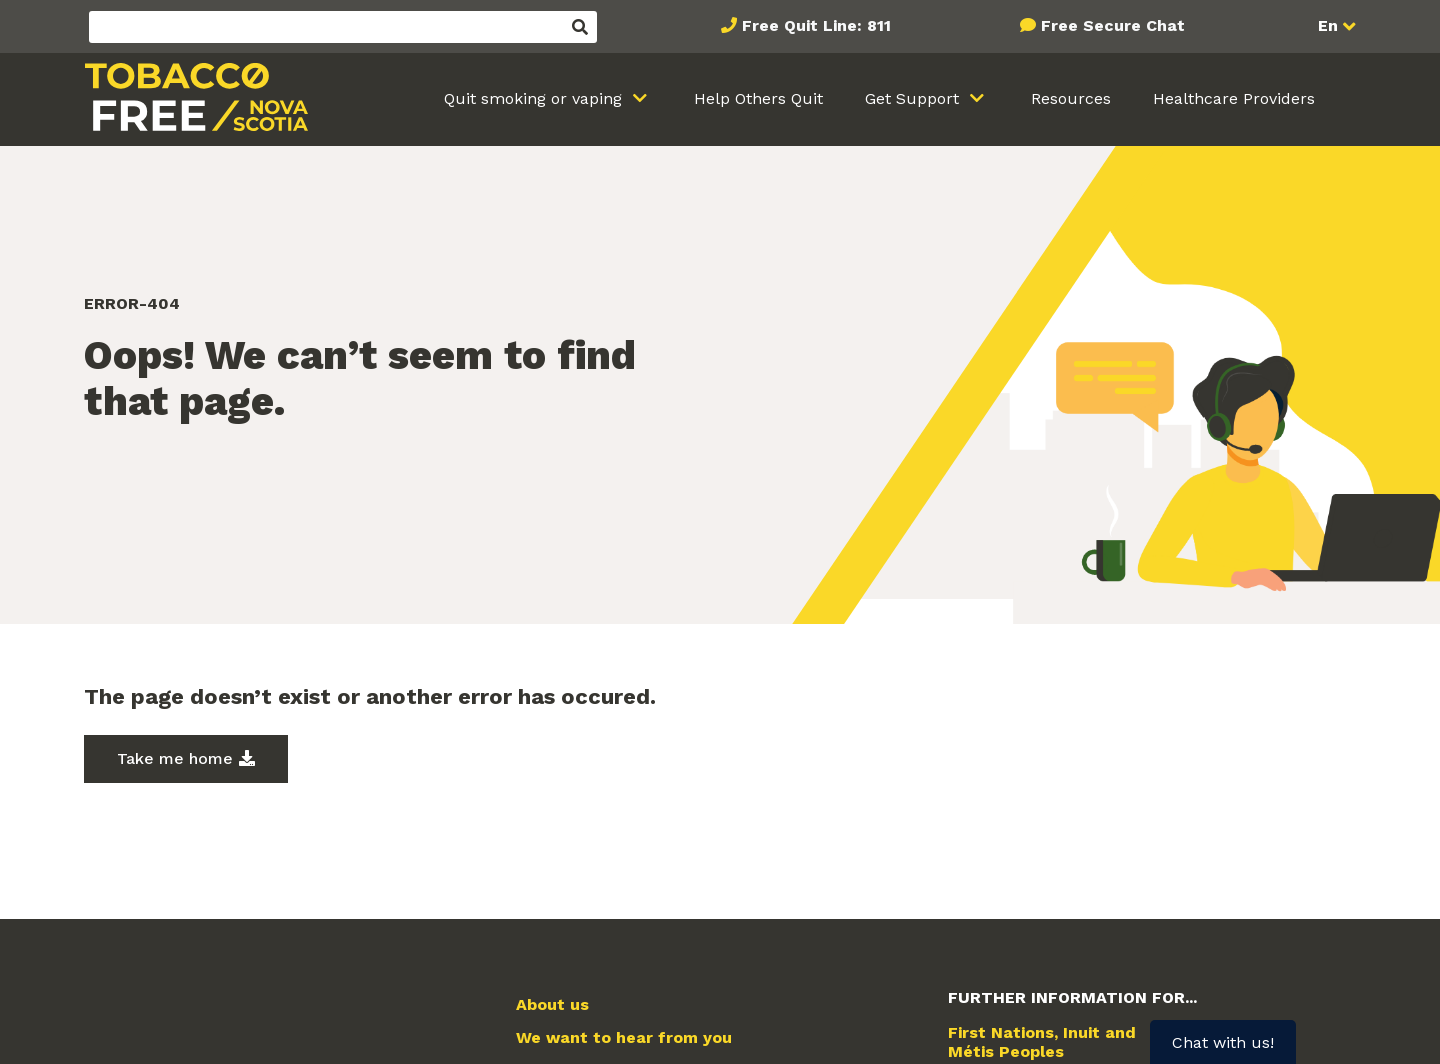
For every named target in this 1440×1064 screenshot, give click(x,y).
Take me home (175, 758)
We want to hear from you (624, 1038)
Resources (1071, 98)
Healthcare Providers (1234, 98)
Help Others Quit (758, 98)
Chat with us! (1223, 1042)
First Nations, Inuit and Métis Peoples (1042, 1042)
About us (552, 1005)
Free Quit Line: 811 (816, 25)
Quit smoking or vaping (535, 98)
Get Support (914, 98)
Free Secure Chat (1113, 25)
